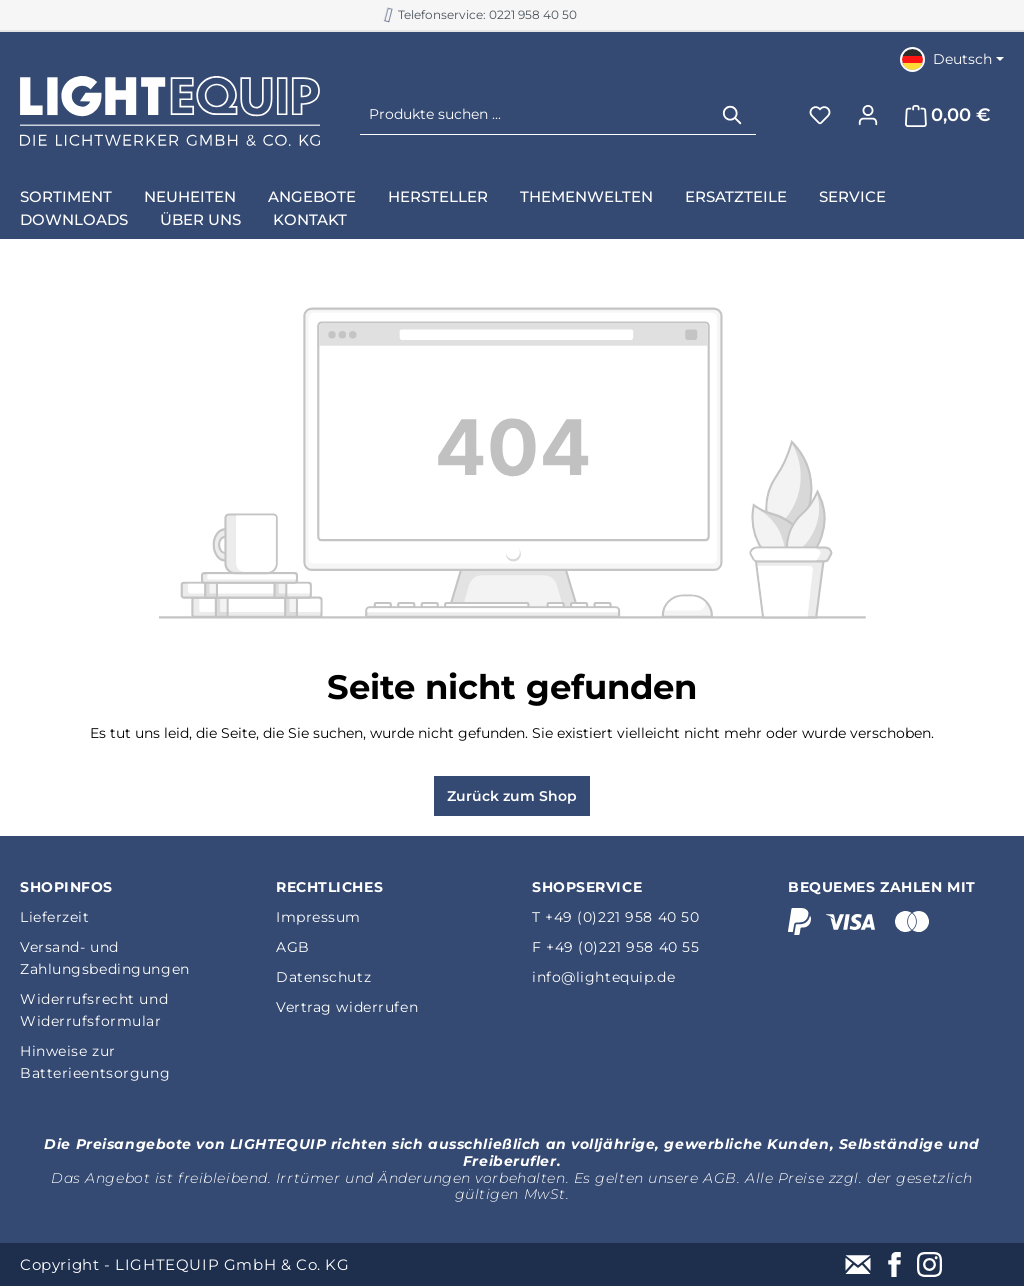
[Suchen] (733, 115)
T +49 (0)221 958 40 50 (615, 917)
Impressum (318, 917)
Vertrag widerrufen (347, 1007)
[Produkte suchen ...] (535, 115)
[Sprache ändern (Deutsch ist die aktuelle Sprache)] (952, 59)
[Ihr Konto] (868, 115)
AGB (293, 947)
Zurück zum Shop (512, 796)
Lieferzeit (55, 917)
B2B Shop (481, 14)
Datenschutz (323, 977)
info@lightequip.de (603, 977)
